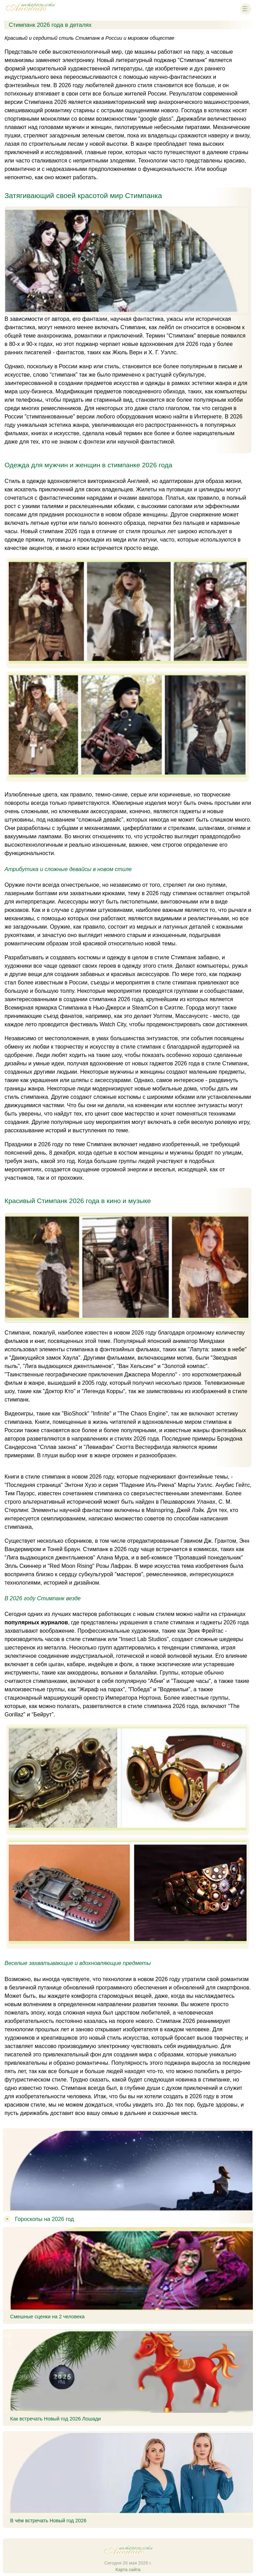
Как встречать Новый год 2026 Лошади (55, 2419)
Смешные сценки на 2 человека (47, 2316)
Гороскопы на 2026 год (44, 2219)
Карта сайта (128, 2569)
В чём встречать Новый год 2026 (48, 2520)
